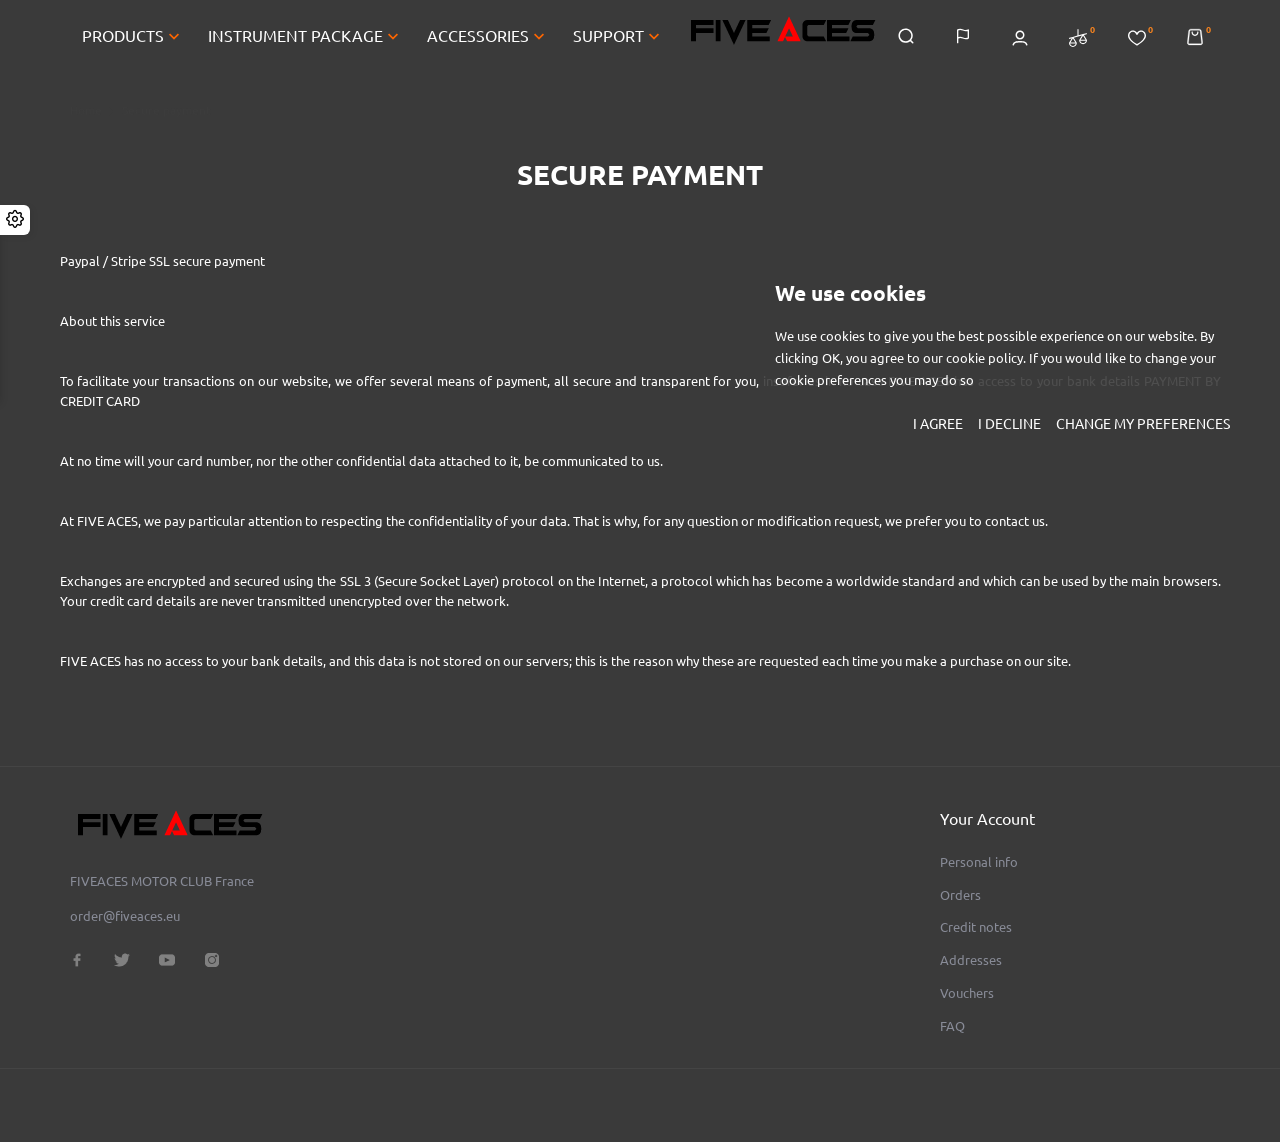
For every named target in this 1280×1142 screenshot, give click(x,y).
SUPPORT (618, 38)
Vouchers (967, 993)
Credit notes (976, 927)
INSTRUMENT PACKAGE (305, 38)
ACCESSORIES (488, 38)
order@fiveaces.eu (125, 916)
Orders (960, 895)
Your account (987, 819)
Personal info (979, 862)
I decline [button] (1009, 424)
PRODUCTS (133, 38)
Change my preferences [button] (1143, 424)
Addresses (971, 960)
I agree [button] (938, 424)
